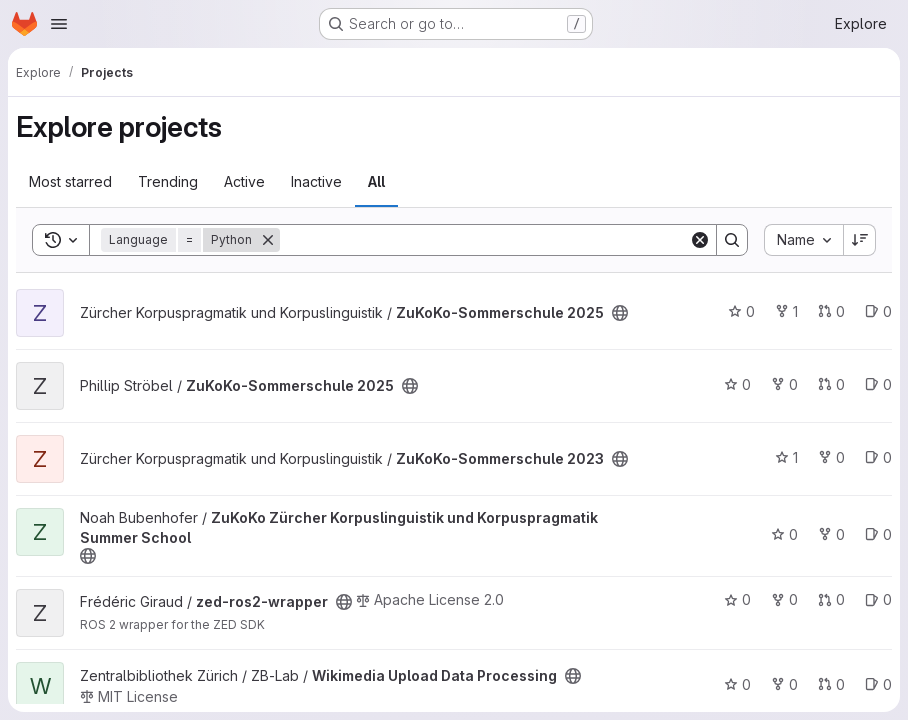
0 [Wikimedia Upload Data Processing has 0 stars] (737, 684)
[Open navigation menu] (59, 24)
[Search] (484, 240)
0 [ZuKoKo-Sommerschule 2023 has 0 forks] (831, 457)
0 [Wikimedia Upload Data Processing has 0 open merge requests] (831, 684)
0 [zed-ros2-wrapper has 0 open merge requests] (831, 599)
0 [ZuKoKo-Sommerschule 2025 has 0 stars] (741, 311)
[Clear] (700, 240)
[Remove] (268, 240)
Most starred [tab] (70, 181)
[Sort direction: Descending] (860, 240)
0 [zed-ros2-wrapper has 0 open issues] (878, 599)
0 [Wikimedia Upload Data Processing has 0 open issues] (878, 684)
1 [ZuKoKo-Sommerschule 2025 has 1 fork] (786, 311)
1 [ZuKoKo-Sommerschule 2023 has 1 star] (786, 457)
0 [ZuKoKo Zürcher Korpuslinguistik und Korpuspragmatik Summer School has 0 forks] (831, 534)
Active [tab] (244, 181)
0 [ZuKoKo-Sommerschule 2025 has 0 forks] (784, 384)
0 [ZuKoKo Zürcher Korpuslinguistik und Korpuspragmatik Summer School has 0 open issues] (878, 534)
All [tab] (376, 181)
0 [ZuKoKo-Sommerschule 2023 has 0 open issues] (878, 457)
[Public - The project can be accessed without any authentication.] (620, 313)
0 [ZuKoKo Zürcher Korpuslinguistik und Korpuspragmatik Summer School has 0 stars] (784, 534)
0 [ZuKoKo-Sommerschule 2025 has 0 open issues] (878, 311)
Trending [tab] (168, 181)
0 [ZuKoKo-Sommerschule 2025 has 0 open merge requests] (831, 311)
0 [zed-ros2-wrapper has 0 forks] (784, 599)
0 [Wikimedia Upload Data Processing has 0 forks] (784, 684)
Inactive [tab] (316, 181)
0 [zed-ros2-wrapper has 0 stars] (737, 599)
